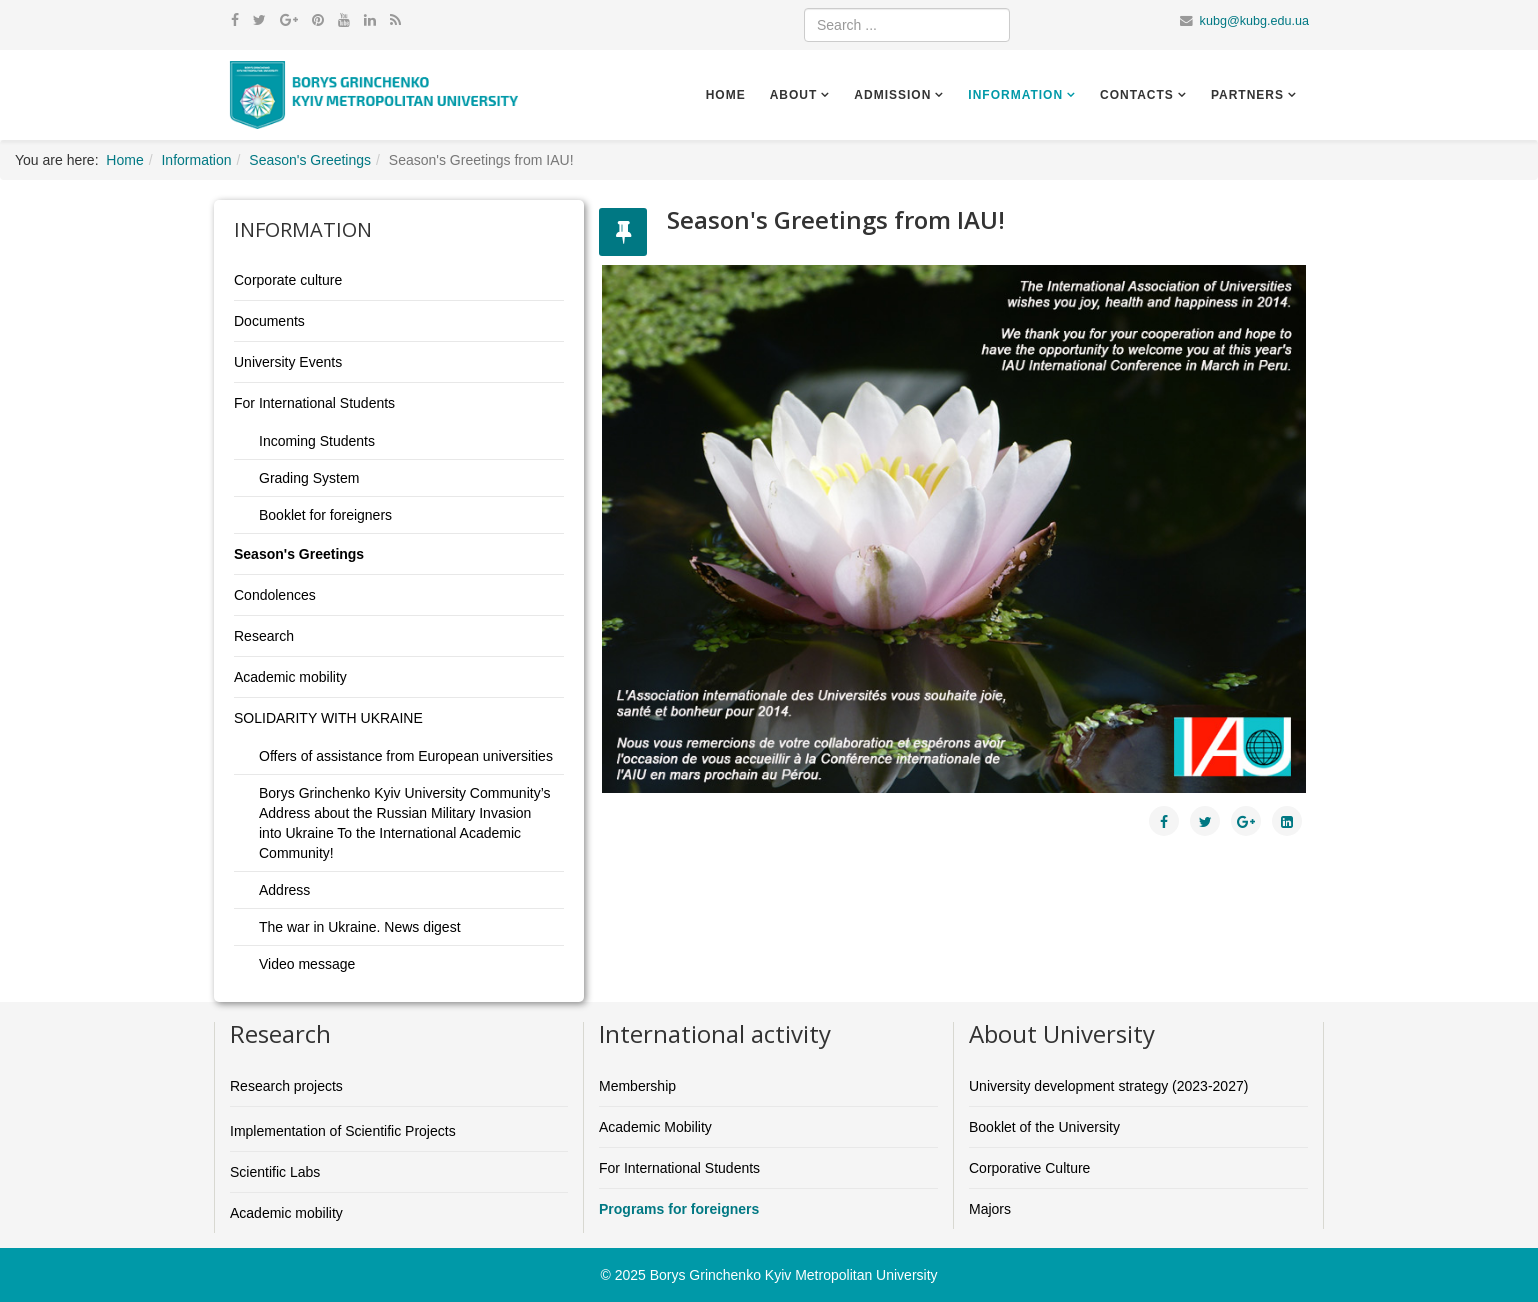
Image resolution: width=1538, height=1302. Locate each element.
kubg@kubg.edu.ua (1254, 21)
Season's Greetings (310, 160)
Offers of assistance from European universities (406, 756)
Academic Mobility (655, 1127)
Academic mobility (290, 677)
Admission (892, 95)
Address (284, 890)
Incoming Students (317, 441)
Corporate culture (288, 280)
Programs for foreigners (679, 1209)
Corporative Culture (1029, 1168)
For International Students (314, 403)
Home (726, 95)
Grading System (309, 478)
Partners (1247, 95)
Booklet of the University (1044, 1127)
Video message (307, 964)
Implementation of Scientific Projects (343, 1131)
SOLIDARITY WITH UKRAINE (328, 718)
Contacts (1137, 95)
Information (1015, 95)
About (794, 95)
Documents (269, 321)
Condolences (275, 595)
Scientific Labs (275, 1172)
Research (264, 636)
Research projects (286, 1086)
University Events (288, 362)
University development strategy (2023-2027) (1108, 1086)
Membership (637, 1086)
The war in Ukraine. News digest (360, 927)
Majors (990, 1209)
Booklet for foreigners (325, 515)
